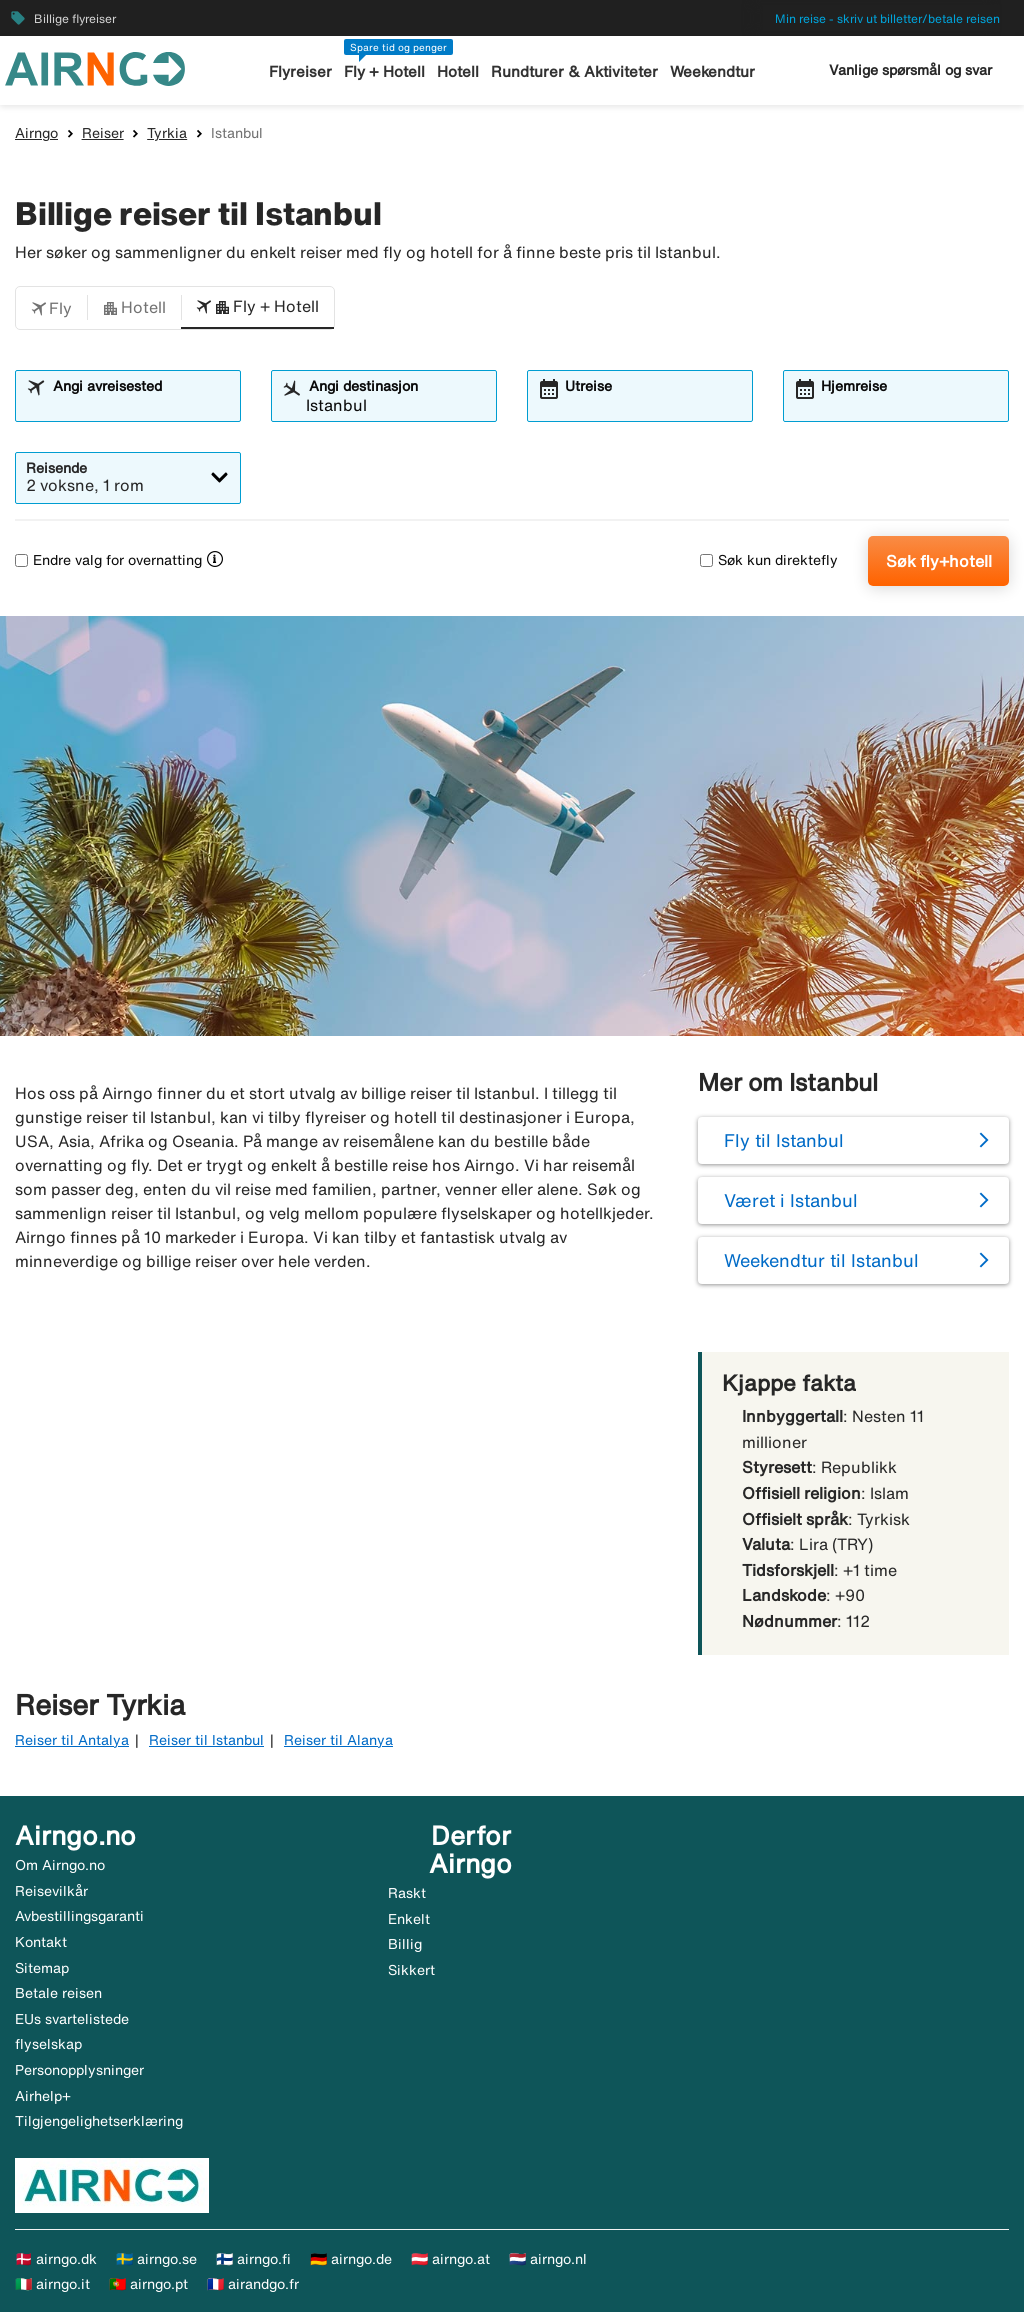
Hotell (458, 71)
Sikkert (411, 1970)
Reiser (103, 133)
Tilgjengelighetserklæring (99, 2121)
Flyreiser (300, 71)
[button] (51, 308)
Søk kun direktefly (769, 560)
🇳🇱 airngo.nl (548, 2259)
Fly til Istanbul (784, 1140)
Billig (405, 1944)
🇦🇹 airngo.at (450, 2259)
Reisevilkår (51, 1891)
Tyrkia (167, 133)
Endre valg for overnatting (108, 560)
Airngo (36, 133)
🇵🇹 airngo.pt (148, 2284)
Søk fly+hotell (939, 561)
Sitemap (42, 1968)
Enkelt (409, 1919)
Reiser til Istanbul (206, 1740)
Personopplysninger (79, 2070)
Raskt (407, 1893)
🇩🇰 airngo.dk (56, 2259)
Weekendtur (712, 71)
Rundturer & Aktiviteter (574, 71)
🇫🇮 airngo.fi (253, 2259)
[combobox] (140, 405)
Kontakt (41, 1942)
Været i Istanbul (791, 1200)
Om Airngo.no (60, 1865)
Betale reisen (58, 1993)
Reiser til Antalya (72, 1740)
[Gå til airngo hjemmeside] (95, 67)
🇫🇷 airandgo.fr (253, 2284)
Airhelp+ (43, 2096)
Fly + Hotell (384, 71)
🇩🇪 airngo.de (351, 2259)
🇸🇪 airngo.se (156, 2259)
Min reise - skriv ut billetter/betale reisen (887, 18)
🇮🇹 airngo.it (52, 2284)
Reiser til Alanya (338, 1740)
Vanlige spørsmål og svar (910, 70)
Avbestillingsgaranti (79, 1916)
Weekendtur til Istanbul (821, 1260)
